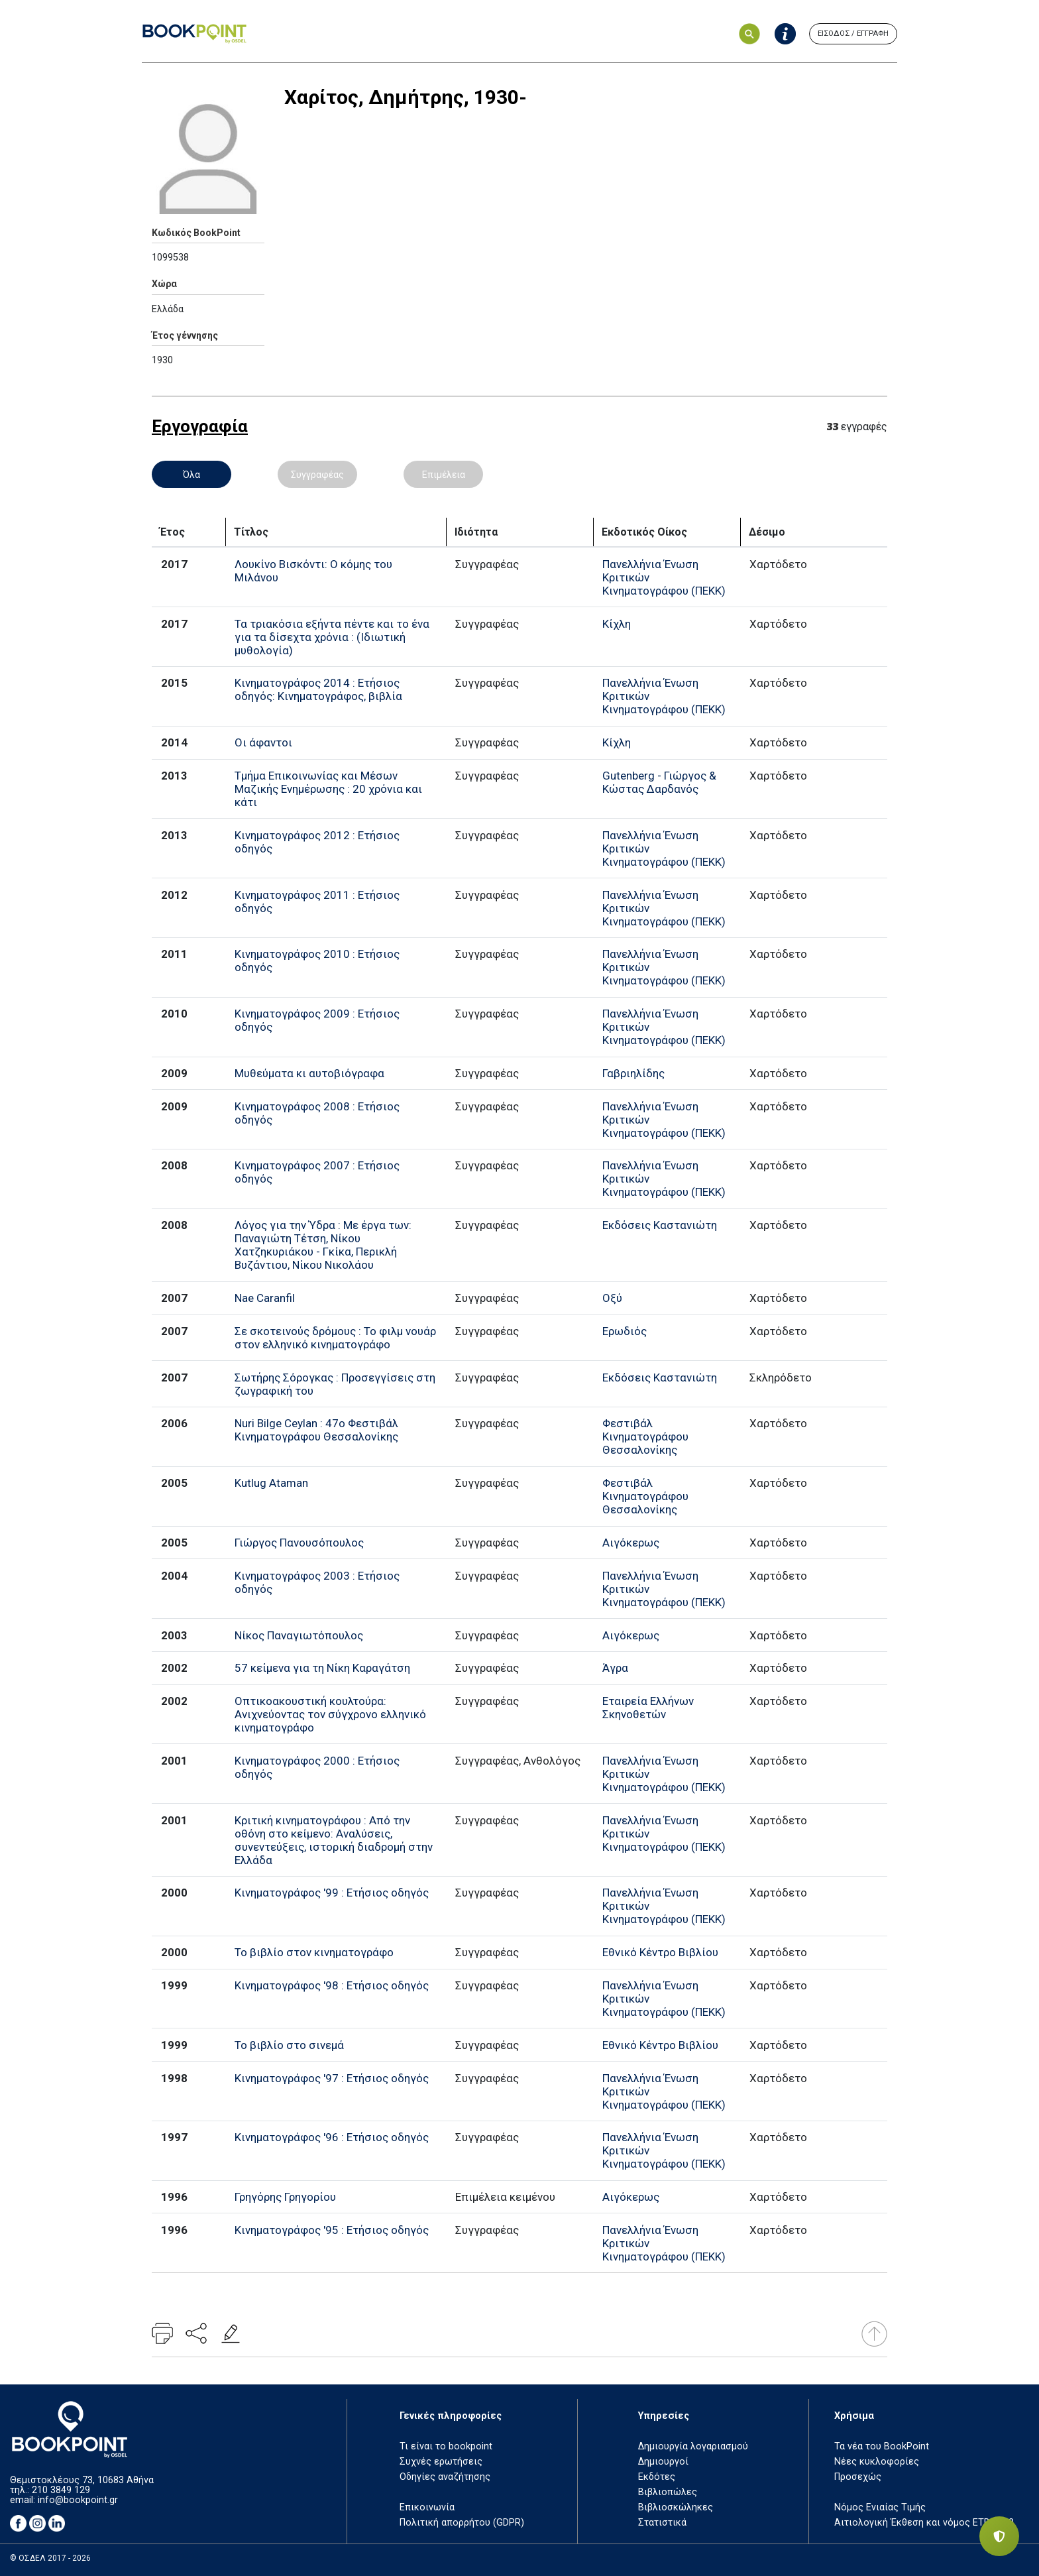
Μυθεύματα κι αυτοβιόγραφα (309, 1073)
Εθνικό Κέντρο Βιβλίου (660, 1952)
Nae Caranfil (265, 1298)
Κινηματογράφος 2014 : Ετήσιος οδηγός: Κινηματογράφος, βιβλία (318, 689)
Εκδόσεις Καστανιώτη (659, 1225)
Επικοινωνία (427, 2507)
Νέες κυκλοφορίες (876, 2461)
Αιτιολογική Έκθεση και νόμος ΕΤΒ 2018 (924, 2522)
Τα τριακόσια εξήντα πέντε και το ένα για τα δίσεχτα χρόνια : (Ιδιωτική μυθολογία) (332, 637)
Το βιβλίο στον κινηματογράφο (314, 1952)
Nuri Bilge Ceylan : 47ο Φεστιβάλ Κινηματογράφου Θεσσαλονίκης (316, 1430)
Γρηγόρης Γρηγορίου (285, 2196)
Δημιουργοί (663, 2461)
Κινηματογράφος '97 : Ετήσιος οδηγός (332, 2078)
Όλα (191, 474)
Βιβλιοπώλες (667, 2492)
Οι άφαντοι (263, 742)
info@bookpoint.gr (78, 2500)
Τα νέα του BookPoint (881, 2446)
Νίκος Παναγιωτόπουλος (299, 1635)
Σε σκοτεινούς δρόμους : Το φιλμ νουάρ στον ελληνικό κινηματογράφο (335, 1337)
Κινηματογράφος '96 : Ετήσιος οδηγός (332, 2137)
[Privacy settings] (999, 2536)
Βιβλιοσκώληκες (675, 2507)
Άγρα (615, 1667)
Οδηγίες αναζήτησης (445, 2477)
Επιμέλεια (443, 474)
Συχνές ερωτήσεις (441, 2461)
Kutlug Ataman (271, 1483)
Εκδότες (656, 2477)
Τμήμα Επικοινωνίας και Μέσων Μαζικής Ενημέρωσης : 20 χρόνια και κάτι (328, 789)
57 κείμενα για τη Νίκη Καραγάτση (322, 1667)
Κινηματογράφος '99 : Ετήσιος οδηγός (332, 1892)
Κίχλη (616, 623)
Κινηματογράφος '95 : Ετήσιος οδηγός (332, 2230)
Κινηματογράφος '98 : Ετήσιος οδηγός (332, 1985)
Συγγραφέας (317, 474)
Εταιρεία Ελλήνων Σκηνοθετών (648, 1707)
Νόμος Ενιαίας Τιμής (880, 2507)
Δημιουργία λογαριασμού (693, 2446)
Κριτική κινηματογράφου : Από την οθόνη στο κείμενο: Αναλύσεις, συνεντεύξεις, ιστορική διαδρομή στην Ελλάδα (334, 1840)
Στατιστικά (662, 2522)
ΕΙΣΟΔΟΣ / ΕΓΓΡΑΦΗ (853, 33)
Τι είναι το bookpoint (446, 2446)
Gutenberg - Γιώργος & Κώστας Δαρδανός (659, 782)
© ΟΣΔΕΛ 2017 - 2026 (50, 2558)
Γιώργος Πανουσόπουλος (299, 1542)
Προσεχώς (857, 2477)
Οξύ (612, 1298)
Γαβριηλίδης (633, 1073)
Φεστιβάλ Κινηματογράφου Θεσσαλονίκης (645, 1436)
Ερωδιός (624, 1331)
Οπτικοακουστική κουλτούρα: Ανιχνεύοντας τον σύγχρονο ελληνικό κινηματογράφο (330, 1714)
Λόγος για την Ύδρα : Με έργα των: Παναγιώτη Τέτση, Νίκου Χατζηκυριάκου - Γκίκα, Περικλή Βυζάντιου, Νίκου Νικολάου (323, 1244)
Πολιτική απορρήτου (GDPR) (462, 2522)
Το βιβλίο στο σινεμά (289, 2045)
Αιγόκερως (630, 1542)
